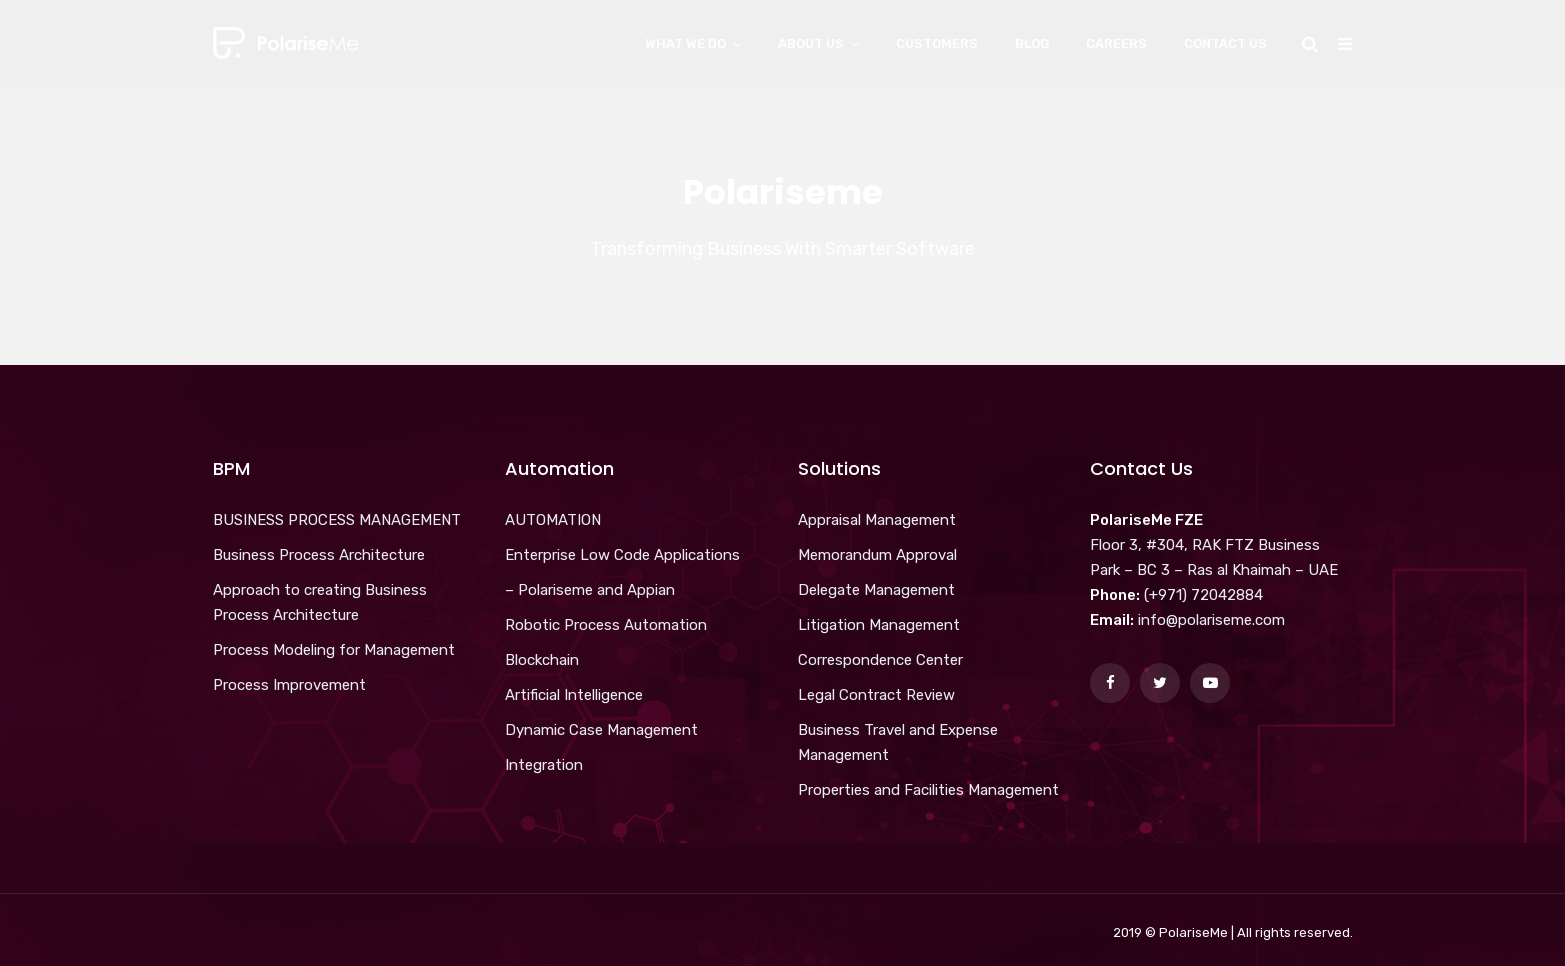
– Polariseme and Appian (590, 590)
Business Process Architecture (319, 555)
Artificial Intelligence (574, 695)
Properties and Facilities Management (928, 790)
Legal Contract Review (876, 695)
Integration (544, 765)
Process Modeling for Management (334, 650)
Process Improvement (289, 685)
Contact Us (1225, 43)
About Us (811, 43)
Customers (937, 43)
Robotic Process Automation (606, 625)
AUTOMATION (553, 520)
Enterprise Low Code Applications (622, 555)
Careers (1116, 43)
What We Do (685, 43)
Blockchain (542, 660)
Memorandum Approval (877, 555)
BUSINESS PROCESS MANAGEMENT (337, 520)
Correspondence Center (880, 660)
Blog (1032, 43)
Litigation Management (879, 625)
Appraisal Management (877, 520)
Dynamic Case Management (601, 730)
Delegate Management (876, 590)
